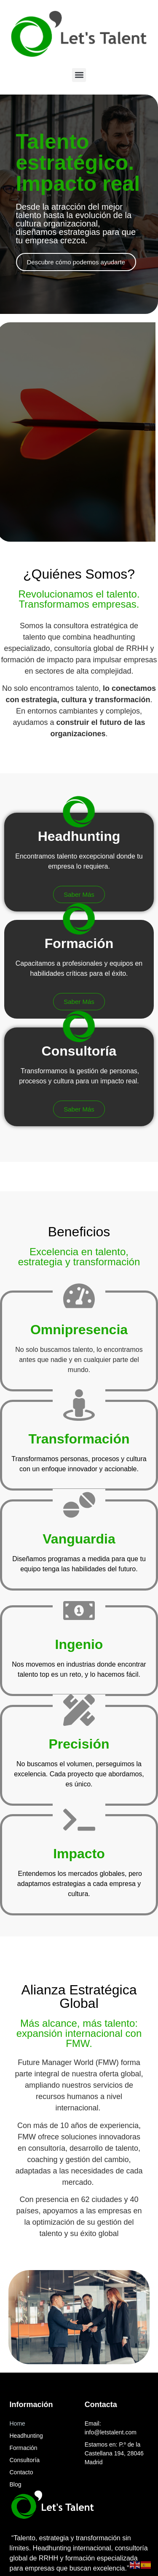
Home (17, 2423)
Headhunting (26, 2435)
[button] (79, 75)
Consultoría (25, 2460)
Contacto (21, 2472)
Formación (23, 2447)
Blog (15, 2484)
